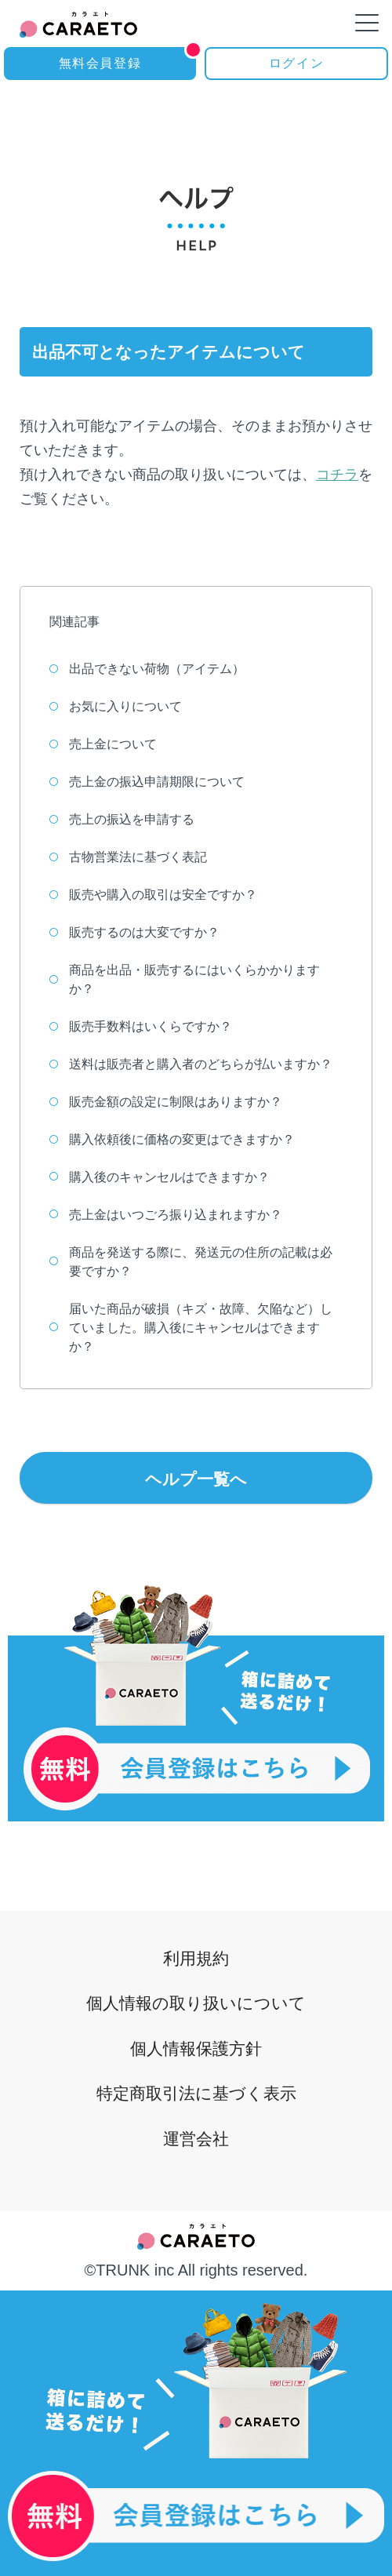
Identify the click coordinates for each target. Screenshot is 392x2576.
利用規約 (196, 1946)
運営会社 (196, 2137)
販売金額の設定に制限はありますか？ (165, 1101)
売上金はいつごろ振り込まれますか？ (165, 1214)
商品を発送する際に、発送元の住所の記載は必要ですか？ (190, 1262)
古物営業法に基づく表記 (128, 857)
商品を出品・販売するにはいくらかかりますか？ (184, 979)
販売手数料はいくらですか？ (140, 1026)
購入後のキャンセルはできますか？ (159, 1177)
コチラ (337, 474)
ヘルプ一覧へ (196, 1479)
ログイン (296, 63)
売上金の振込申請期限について (147, 781)
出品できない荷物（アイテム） (147, 668)
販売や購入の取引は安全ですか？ (153, 894)
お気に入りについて (115, 706)
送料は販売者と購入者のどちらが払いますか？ (190, 1064)
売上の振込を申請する (121, 819)
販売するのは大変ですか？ (134, 932)
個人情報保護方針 (196, 2041)
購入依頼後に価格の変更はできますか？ (172, 1139)
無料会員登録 (127, 58)
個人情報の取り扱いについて (196, 1993)
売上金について (103, 744)
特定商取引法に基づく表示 (196, 2089)
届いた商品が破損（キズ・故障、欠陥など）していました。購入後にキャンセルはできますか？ (190, 1327)
